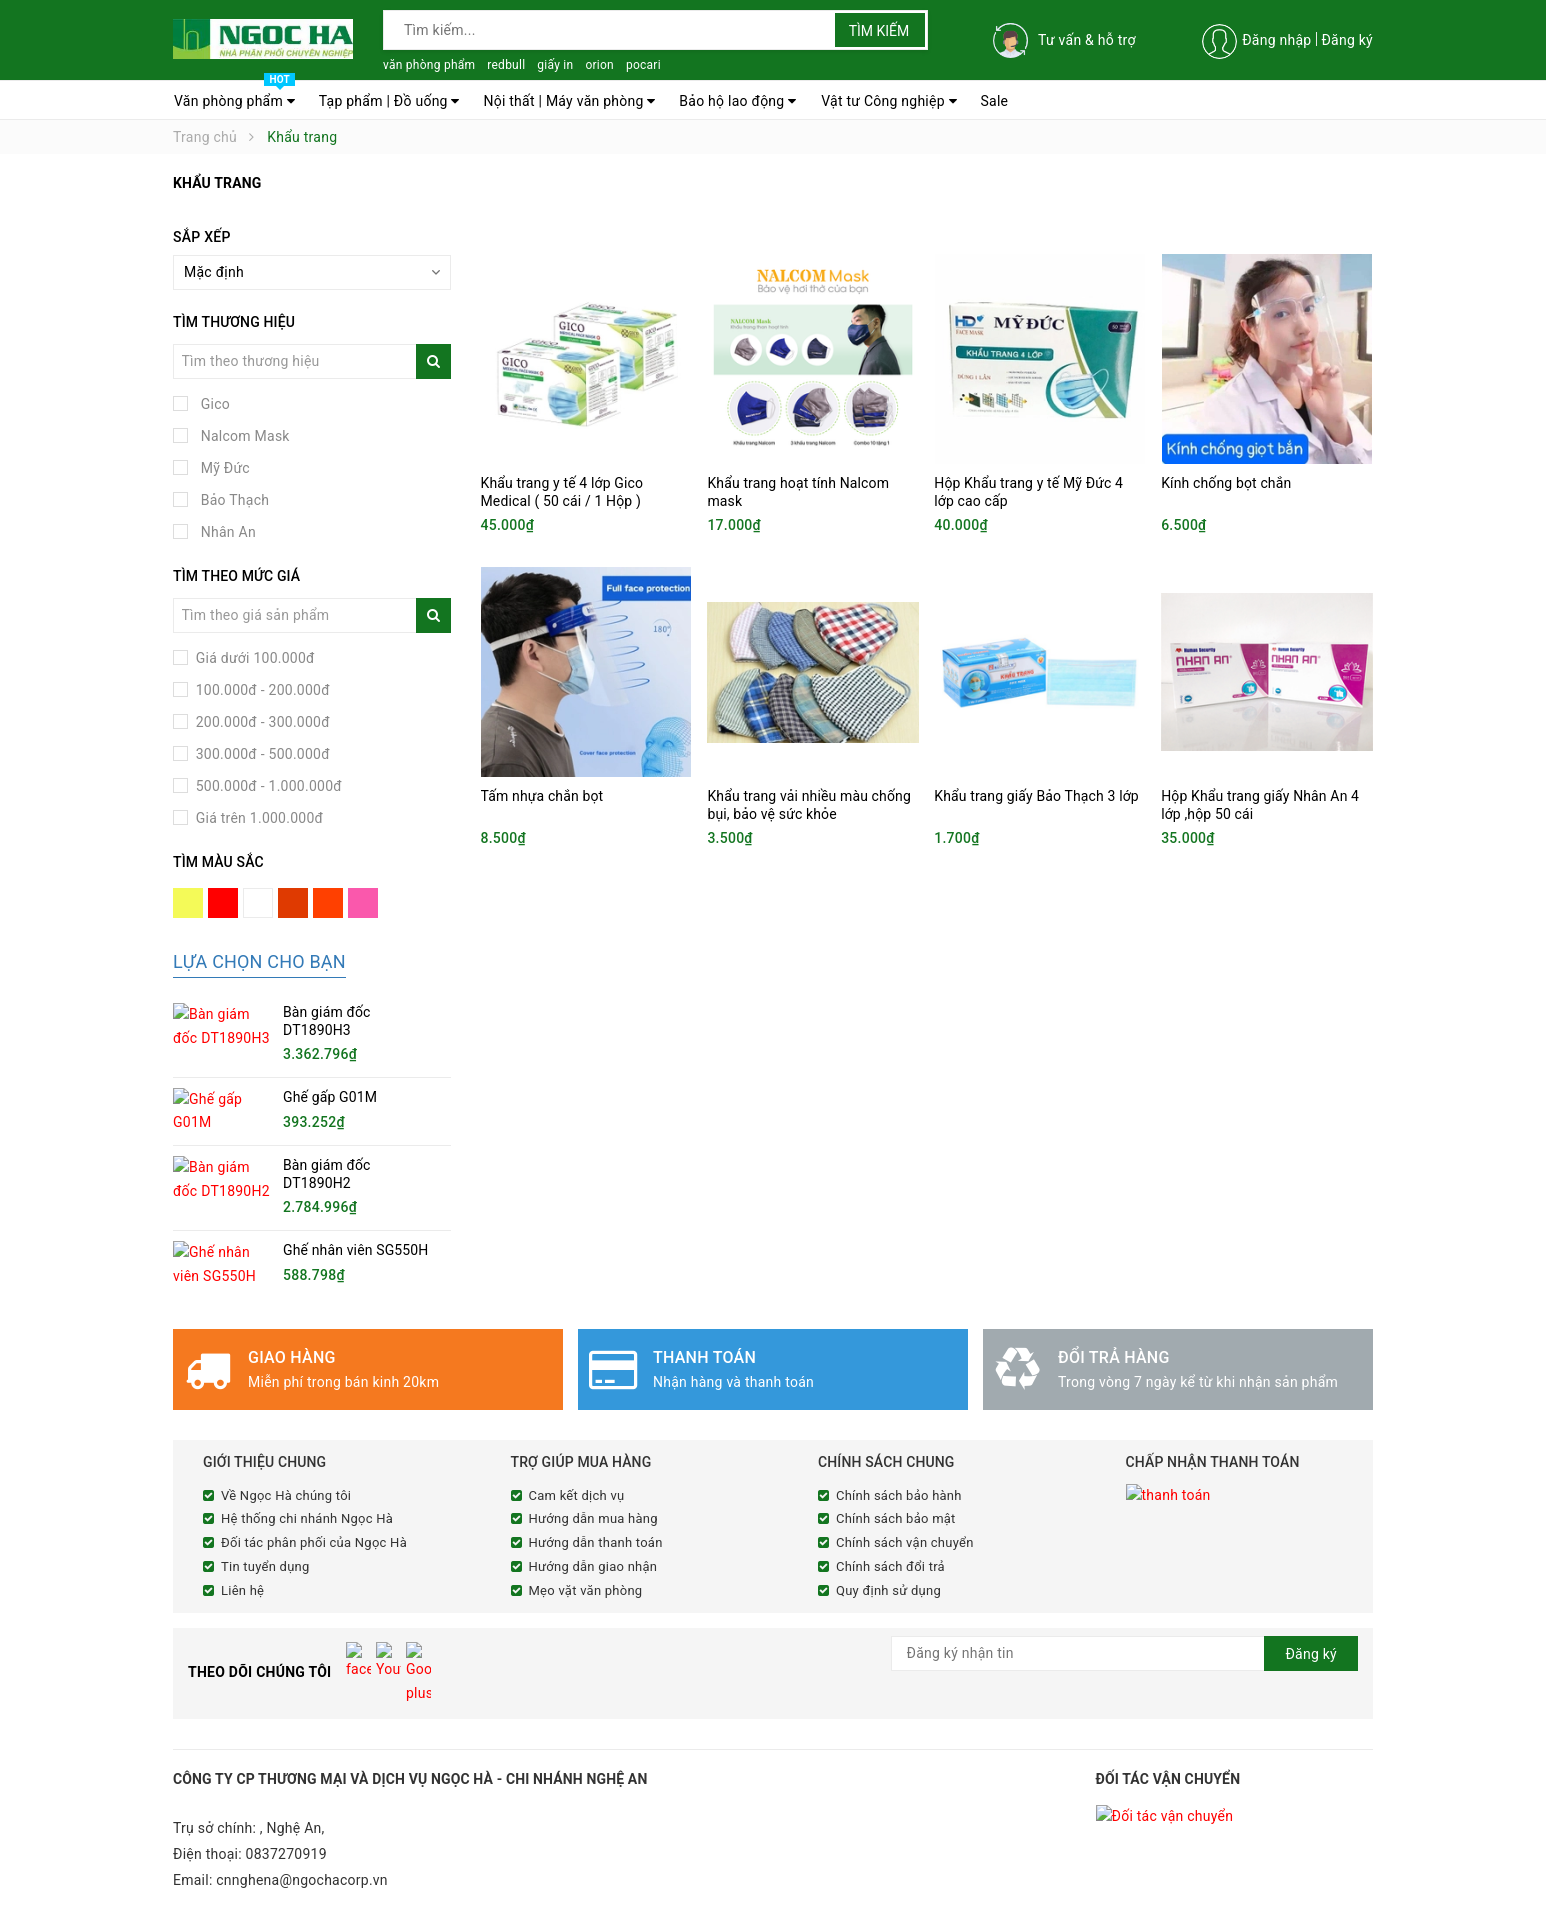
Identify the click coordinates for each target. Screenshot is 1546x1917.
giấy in (555, 65)
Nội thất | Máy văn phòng (569, 101)
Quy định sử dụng (888, 1588)
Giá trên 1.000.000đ (257, 818)
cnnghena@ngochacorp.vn (302, 1838)
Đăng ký (1347, 40)
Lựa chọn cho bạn (259, 961)
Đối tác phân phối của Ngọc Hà (314, 1541)
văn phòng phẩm (429, 65)
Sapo (547, 1899)
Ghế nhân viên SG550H (355, 1249)
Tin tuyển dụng (265, 1564)
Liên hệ (242, 1588)
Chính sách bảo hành (899, 1493)
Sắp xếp (202, 237)
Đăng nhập (1276, 40)
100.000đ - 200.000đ (261, 690)
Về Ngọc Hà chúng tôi (286, 1493)
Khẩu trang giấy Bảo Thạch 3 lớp (1036, 796)
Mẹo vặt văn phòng (586, 1588)
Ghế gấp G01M (330, 1097)
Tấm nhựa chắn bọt (542, 796)
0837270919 (286, 1812)
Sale (995, 101)
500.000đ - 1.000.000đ (267, 786)
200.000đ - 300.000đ (261, 722)
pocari (643, 65)
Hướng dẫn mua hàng (593, 1517)
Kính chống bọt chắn (1226, 483)
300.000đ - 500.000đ (261, 754)
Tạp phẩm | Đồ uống (389, 101)
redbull (506, 65)
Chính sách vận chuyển (905, 1541)
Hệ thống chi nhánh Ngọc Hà (307, 1517)
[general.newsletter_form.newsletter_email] (1125, 1651)
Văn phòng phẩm (234, 96)
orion (599, 65)
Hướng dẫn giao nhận (593, 1564)
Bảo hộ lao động (737, 101)
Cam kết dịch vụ (577, 1493)
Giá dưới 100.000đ (253, 658)
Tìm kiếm (879, 31)
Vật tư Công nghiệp (889, 101)
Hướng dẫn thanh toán (596, 1541)
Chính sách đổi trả (890, 1564)
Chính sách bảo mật (896, 1517)
